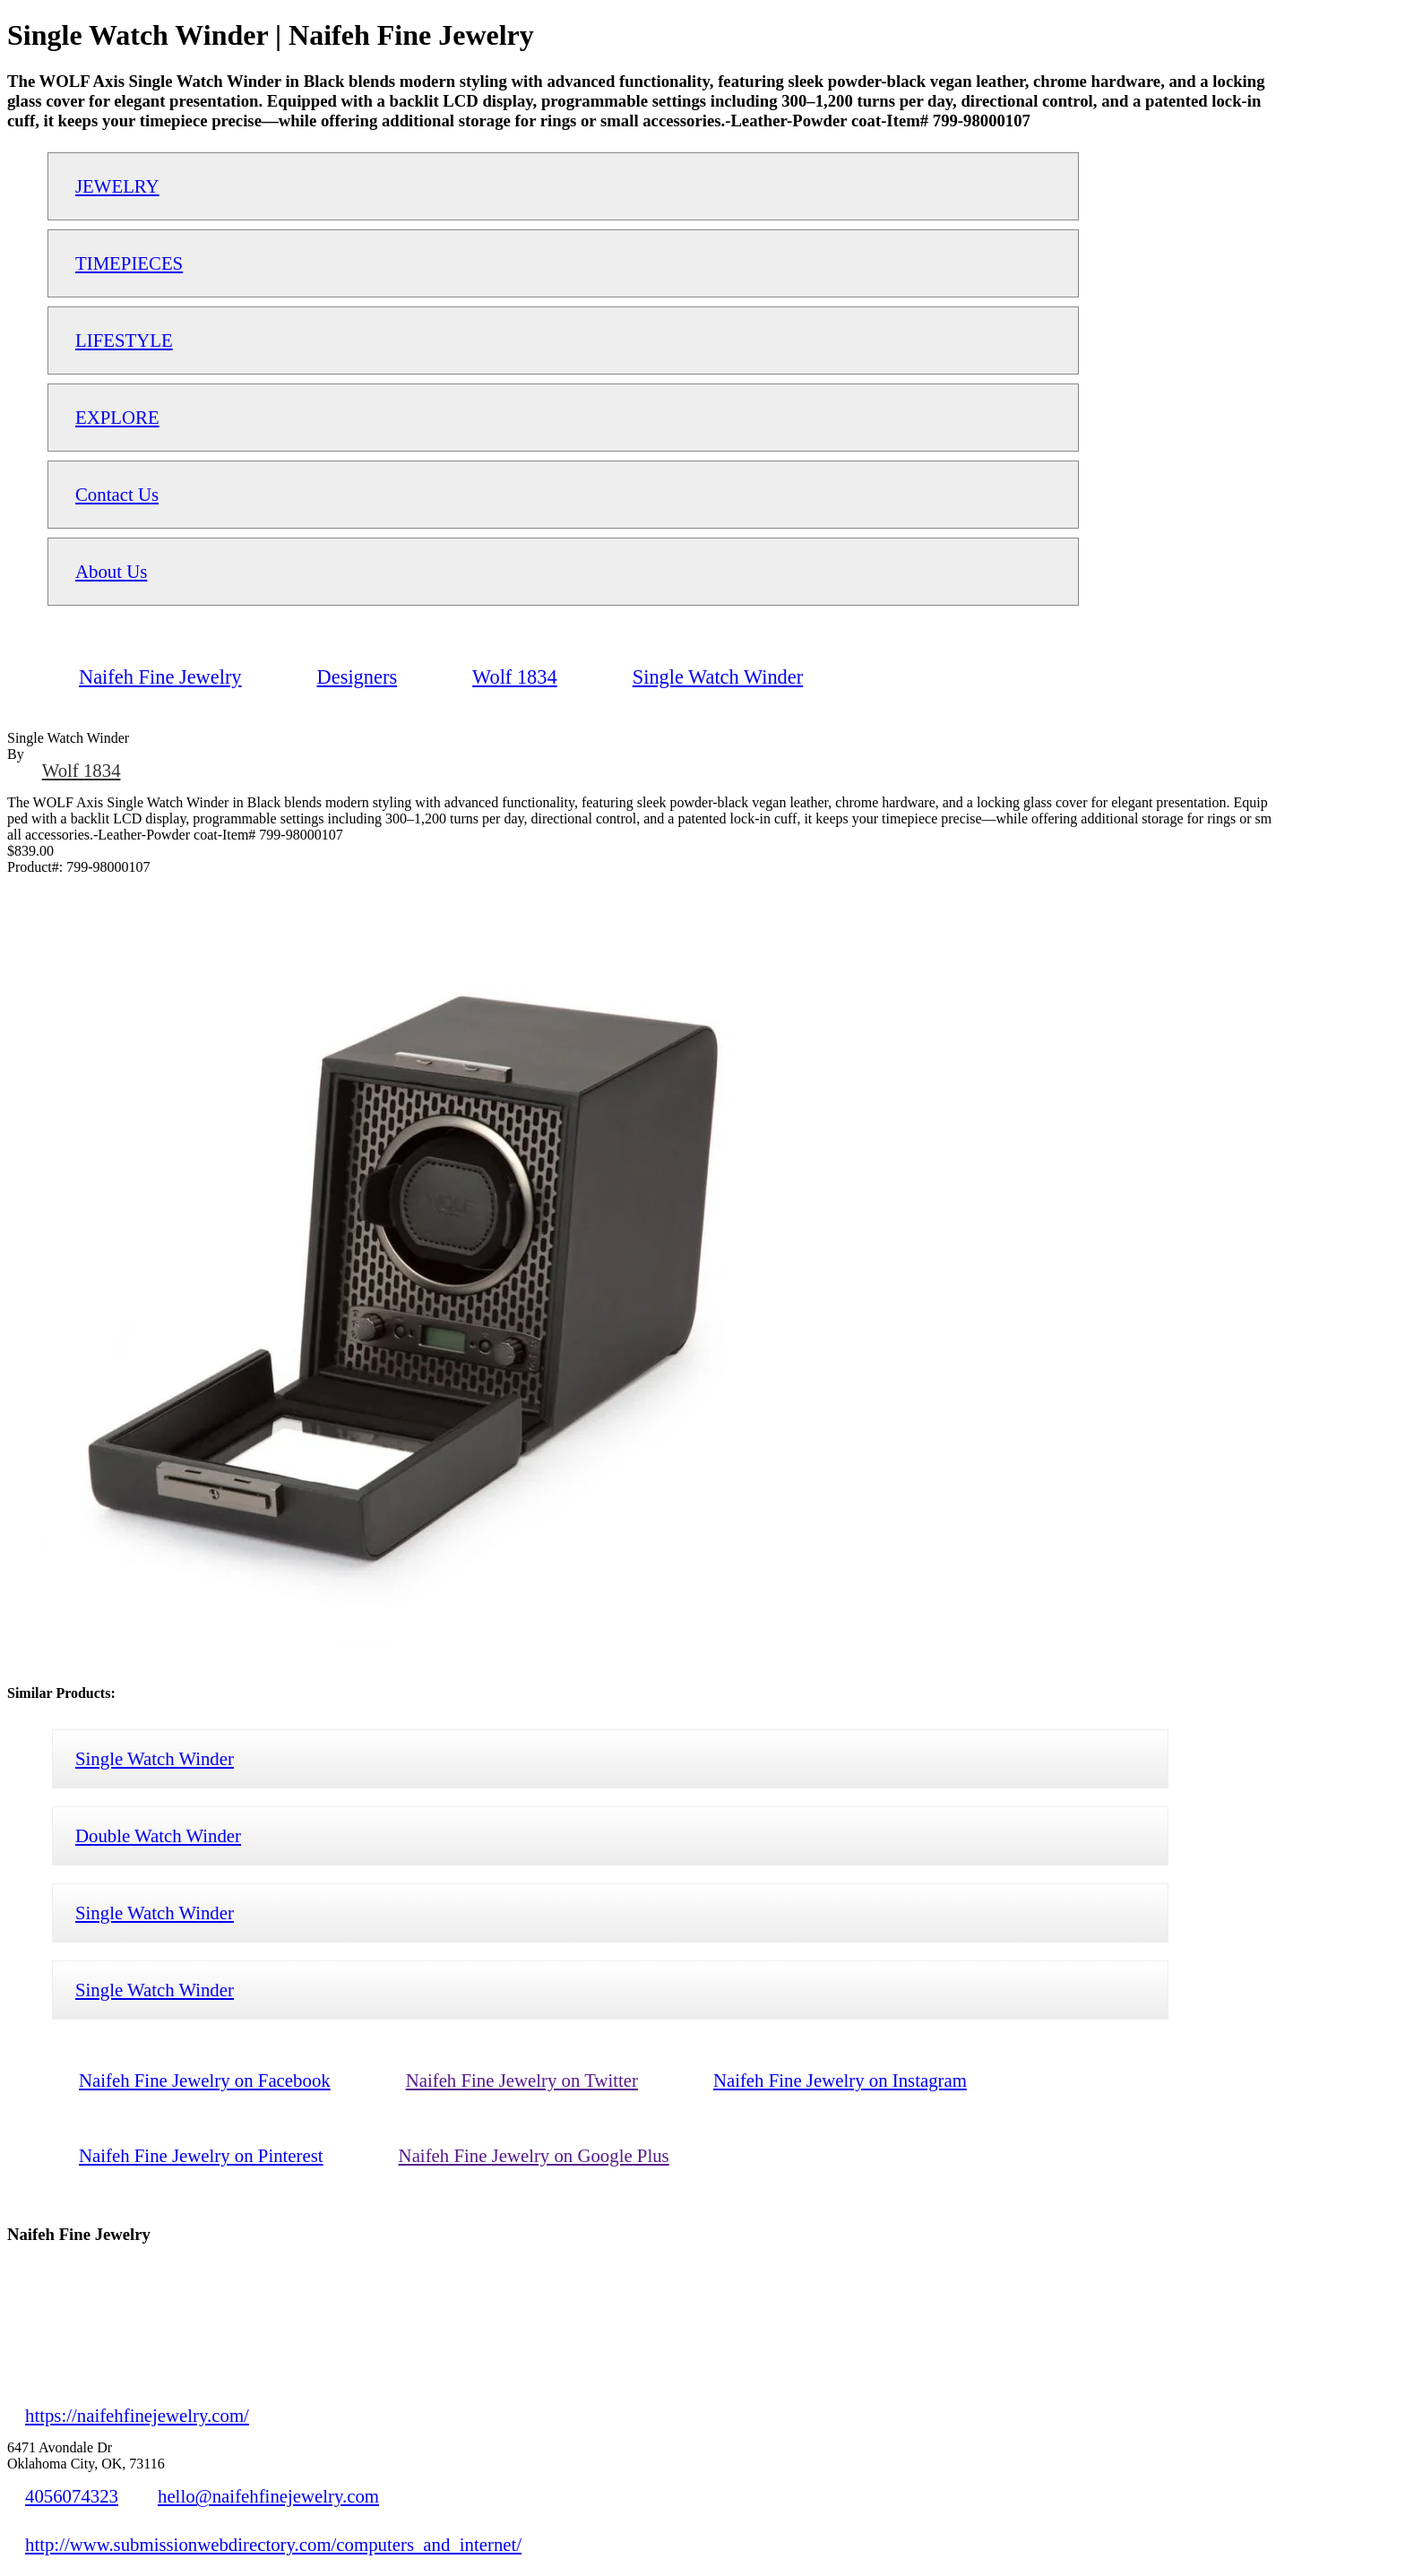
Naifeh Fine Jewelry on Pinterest (201, 2155)
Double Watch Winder (158, 1835)
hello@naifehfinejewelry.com (268, 2496)
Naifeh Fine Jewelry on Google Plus (534, 2155)
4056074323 (71, 2496)
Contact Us (117, 494)
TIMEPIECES (129, 263)
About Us (111, 571)
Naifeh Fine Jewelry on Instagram (840, 2080)
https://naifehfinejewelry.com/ (137, 2415)
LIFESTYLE (124, 340)
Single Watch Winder (154, 1758)
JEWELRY (117, 186)
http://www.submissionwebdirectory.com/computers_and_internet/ (273, 2544)
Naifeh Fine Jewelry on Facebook (205, 2080)
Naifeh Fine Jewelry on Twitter (522, 2080)
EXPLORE (117, 417)
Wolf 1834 (81, 770)
